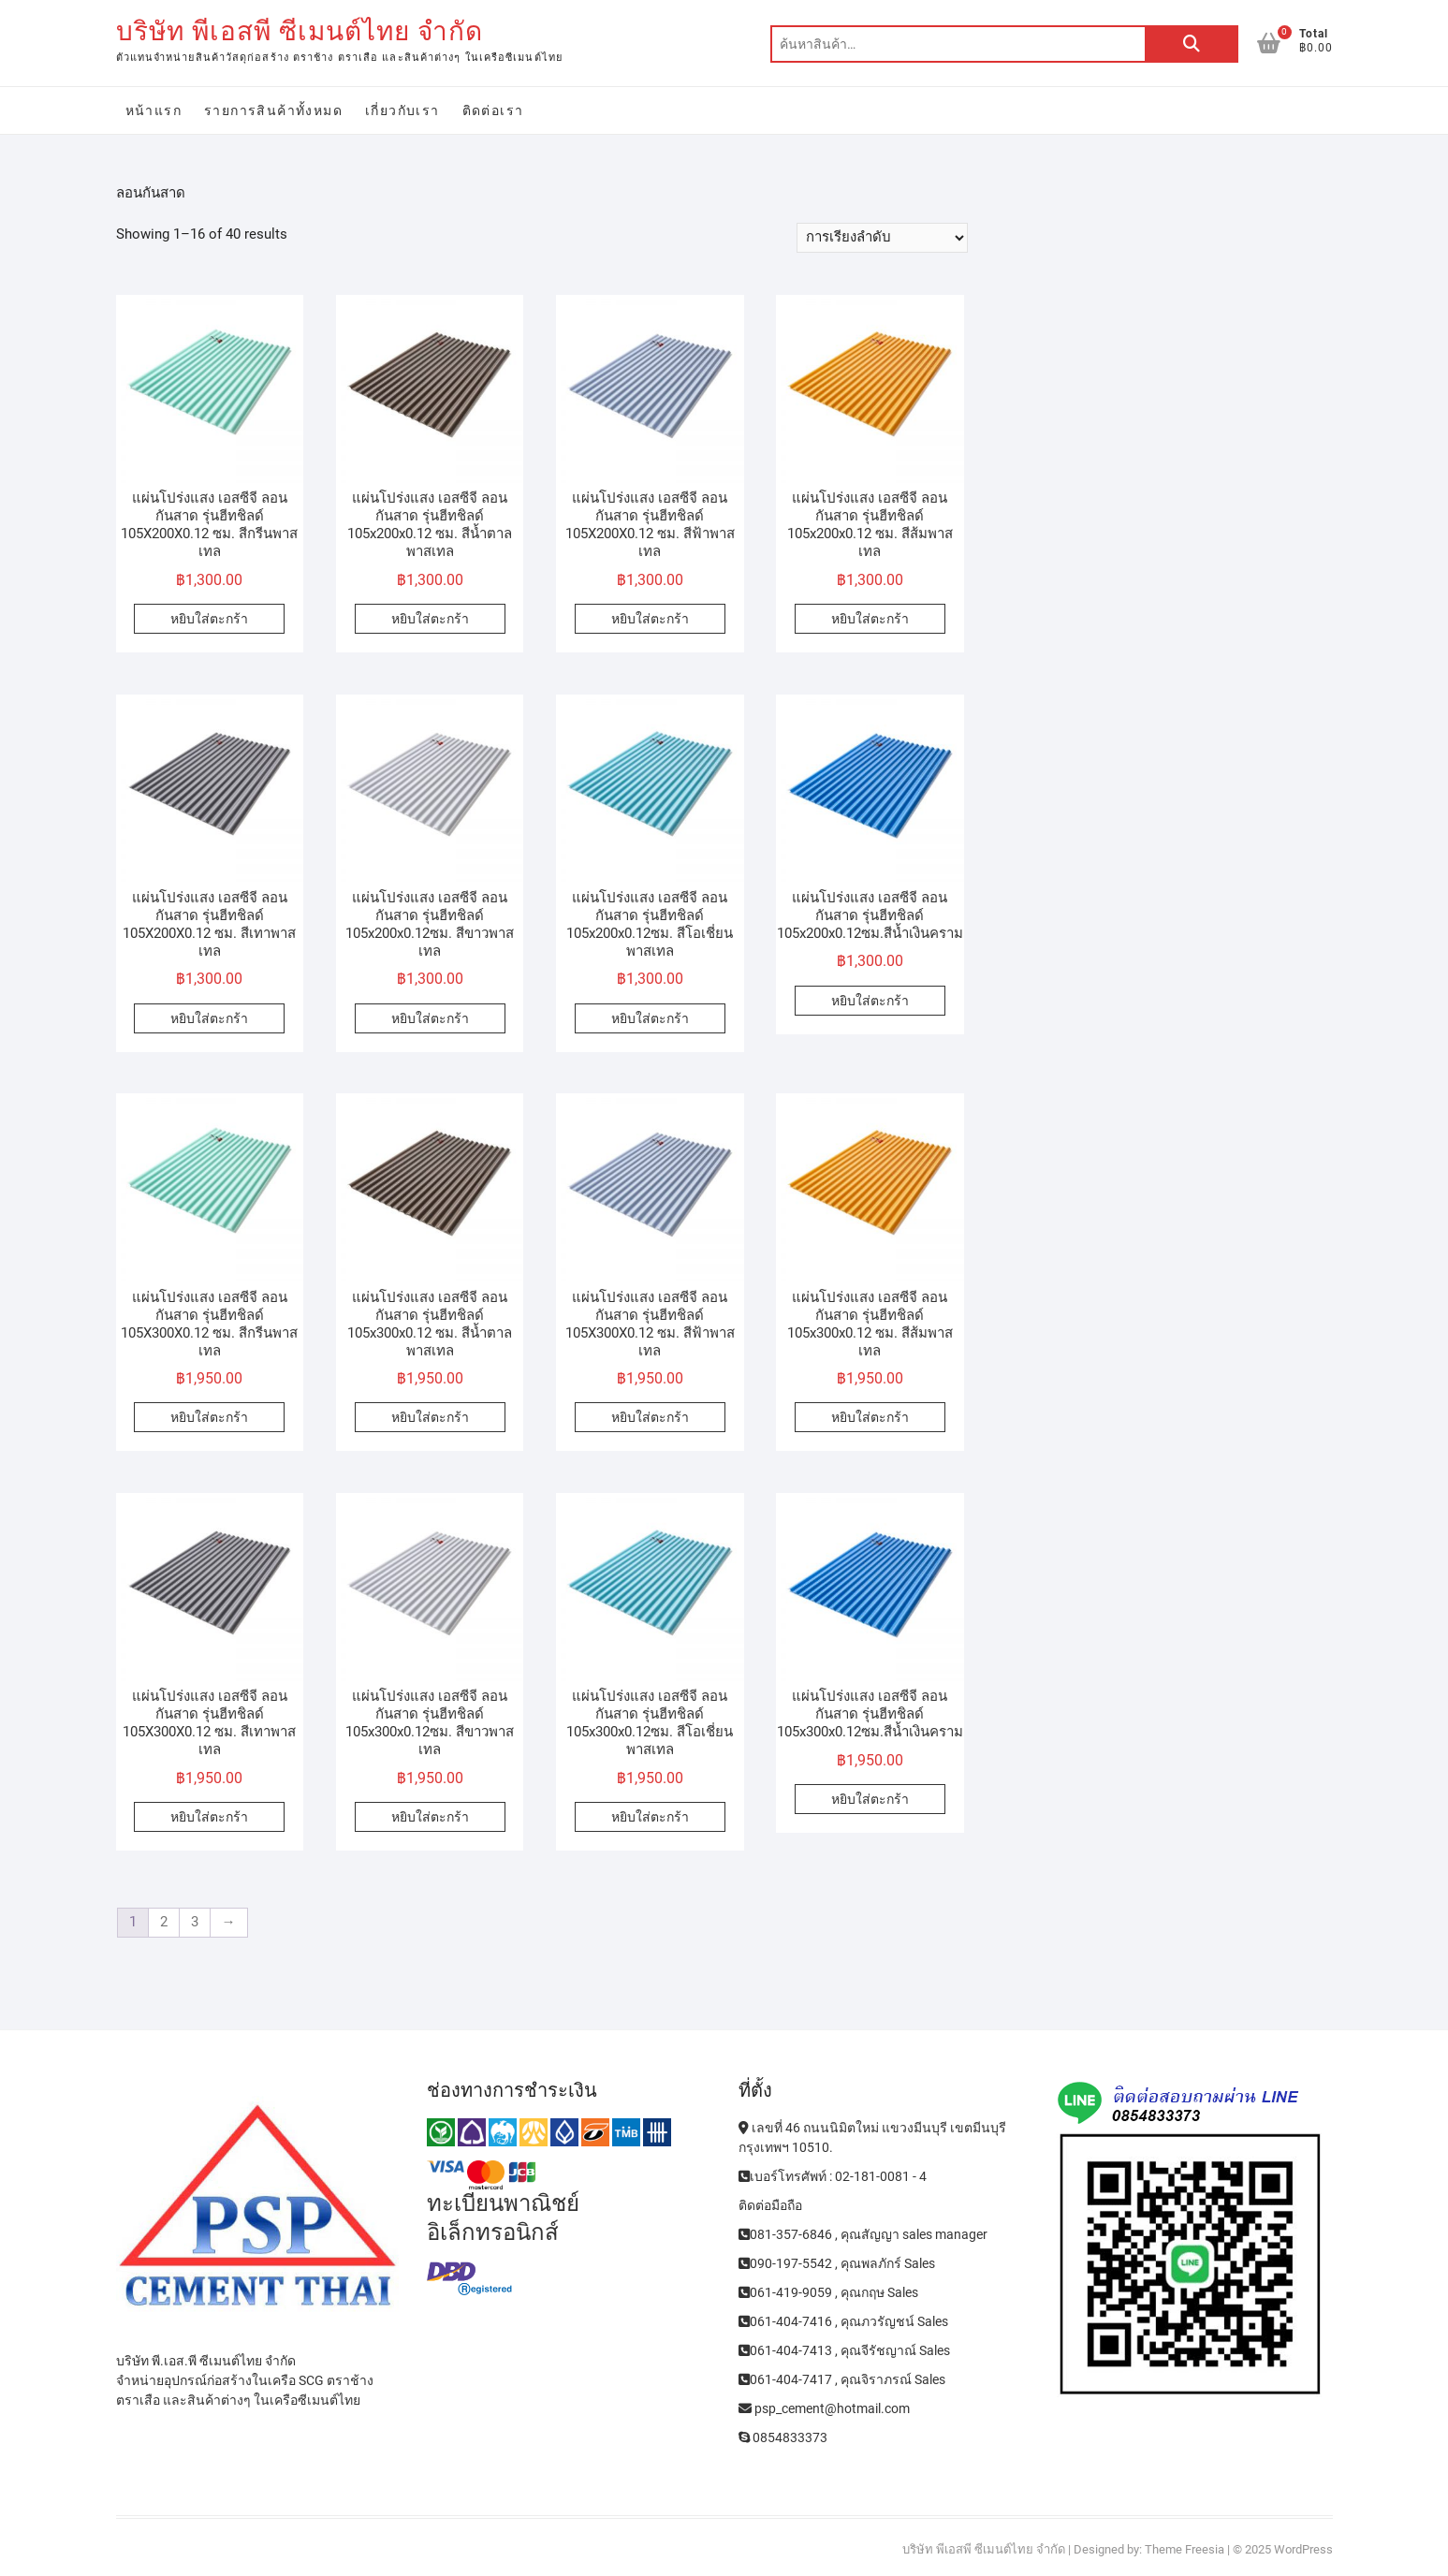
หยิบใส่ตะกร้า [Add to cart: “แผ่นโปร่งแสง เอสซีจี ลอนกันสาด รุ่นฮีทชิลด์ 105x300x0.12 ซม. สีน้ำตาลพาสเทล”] (430, 1417)
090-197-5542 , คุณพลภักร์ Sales (837, 2263)
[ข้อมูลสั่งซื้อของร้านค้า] (882, 238)
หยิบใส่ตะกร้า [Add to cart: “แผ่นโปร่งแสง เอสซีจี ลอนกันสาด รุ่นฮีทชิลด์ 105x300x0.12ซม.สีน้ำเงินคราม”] (870, 1799)
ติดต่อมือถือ (770, 2205)
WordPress (1303, 2549)
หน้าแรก (153, 110)
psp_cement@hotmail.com (824, 2408)
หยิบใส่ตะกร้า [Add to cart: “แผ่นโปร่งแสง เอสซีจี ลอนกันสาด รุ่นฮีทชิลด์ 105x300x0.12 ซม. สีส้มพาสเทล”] (870, 1417)
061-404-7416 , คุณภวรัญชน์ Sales (843, 2321)
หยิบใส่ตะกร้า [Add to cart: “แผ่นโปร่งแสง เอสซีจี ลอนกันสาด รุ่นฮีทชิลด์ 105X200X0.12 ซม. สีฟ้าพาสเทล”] (650, 618)
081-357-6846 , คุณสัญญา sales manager (863, 2234)
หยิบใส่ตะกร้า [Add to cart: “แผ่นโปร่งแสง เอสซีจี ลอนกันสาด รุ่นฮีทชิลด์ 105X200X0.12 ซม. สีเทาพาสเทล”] (209, 1018)
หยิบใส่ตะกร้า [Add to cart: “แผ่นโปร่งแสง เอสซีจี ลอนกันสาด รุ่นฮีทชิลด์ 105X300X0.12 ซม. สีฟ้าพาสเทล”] (650, 1417)
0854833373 (783, 2437)
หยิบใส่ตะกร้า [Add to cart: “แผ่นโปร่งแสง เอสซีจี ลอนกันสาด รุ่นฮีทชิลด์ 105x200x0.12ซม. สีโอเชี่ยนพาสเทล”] (650, 1018)
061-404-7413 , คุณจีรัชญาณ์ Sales (844, 2350)
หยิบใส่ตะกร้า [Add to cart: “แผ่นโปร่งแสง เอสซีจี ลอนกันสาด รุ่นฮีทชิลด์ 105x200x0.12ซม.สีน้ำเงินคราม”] (870, 1000)
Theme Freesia (1184, 2549)
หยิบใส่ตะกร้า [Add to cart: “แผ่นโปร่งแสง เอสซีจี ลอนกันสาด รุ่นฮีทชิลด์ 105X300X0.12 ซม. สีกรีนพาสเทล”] (209, 1417)
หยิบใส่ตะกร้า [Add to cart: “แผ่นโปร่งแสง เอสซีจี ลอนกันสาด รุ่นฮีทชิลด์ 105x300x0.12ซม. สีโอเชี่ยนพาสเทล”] (650, 1816)
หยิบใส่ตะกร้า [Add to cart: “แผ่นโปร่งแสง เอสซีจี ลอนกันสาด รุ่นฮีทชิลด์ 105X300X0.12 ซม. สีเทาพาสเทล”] (209, 1816)
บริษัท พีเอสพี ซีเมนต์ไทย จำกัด (299, 31)
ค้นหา (1191, 44)
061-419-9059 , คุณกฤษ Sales (828, 2292)
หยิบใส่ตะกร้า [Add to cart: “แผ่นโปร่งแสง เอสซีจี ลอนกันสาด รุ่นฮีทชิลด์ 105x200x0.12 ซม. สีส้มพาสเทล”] (870, 618)
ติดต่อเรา (493, 110)
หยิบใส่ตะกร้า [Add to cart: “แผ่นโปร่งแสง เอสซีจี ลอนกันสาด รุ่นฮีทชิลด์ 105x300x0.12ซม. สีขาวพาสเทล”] (430, 1816)
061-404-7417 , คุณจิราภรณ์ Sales (842, 2379)
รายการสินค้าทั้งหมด (273, 110)
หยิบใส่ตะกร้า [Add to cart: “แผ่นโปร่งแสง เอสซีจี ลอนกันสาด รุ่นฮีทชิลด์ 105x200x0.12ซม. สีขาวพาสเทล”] (430, 1018)
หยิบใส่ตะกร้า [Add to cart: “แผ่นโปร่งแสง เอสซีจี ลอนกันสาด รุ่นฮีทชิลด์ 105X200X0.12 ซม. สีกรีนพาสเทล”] (209, 618)
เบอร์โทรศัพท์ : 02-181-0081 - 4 (833, 2176)
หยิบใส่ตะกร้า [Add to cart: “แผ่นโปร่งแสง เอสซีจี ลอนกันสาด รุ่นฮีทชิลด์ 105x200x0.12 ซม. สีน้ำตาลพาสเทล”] (430, 618)
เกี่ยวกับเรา (402, 110)
